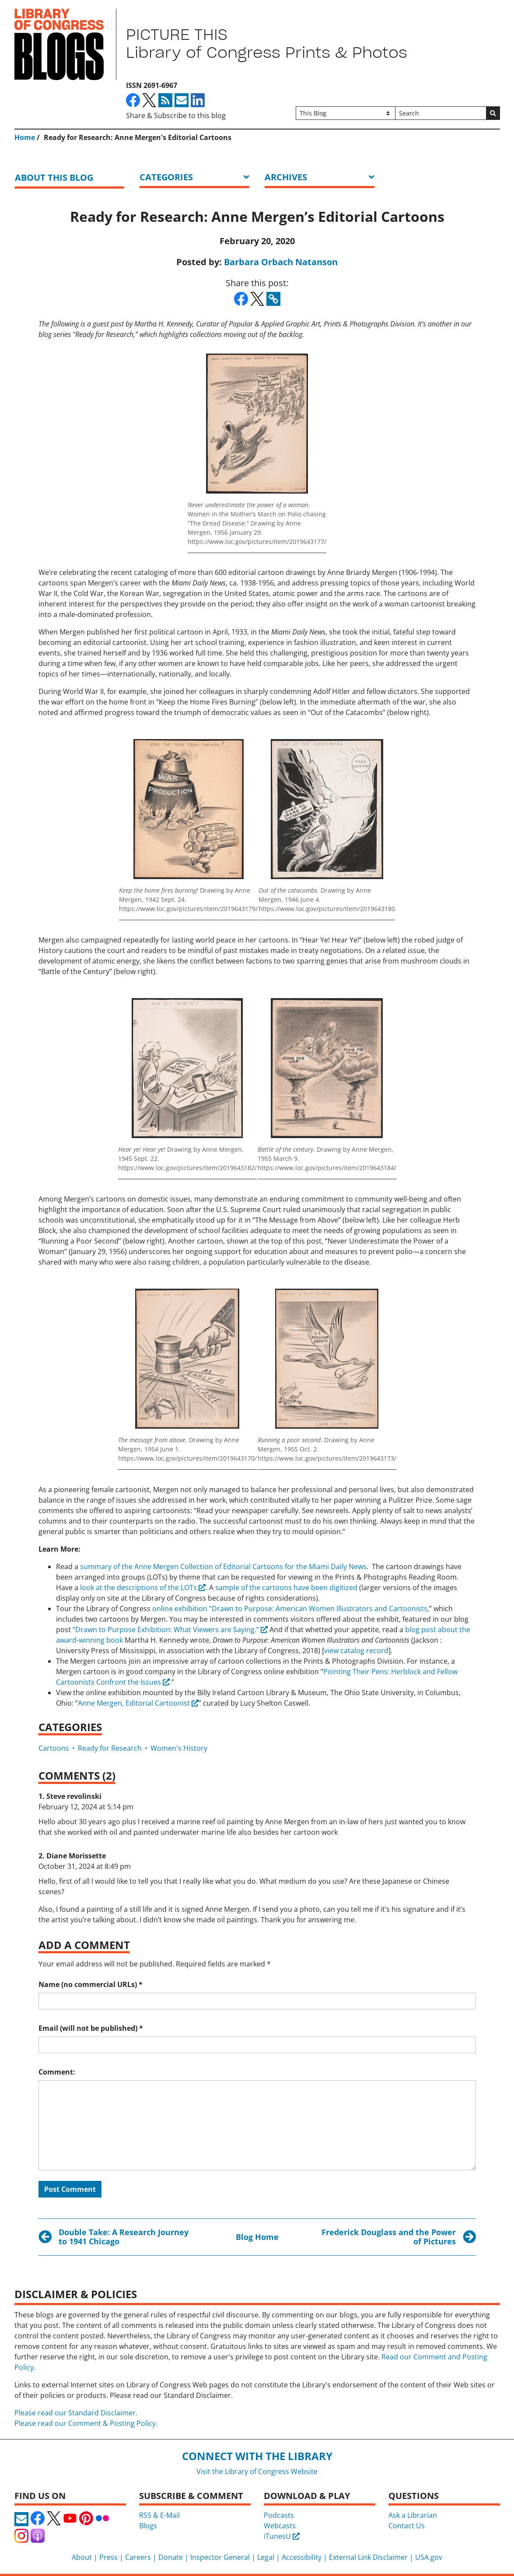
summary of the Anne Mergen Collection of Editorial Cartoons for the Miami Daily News (223, 1566)
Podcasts (279, 2515)
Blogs (148, 2525)
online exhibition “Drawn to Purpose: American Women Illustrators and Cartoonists (289, 1608)
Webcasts (280, 2525)
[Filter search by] (345, 113)
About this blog (54, 177)
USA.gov (428, 2557)
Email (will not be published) (90, 2028)
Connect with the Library (257, 2456)
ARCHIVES (286, 177)
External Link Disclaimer (368, 2557)
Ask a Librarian (412, 2515)
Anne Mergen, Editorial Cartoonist (134, 1703)
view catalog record (356, 1650)
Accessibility (302, 2557)
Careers (138, 2557)
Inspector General (220, 2557)
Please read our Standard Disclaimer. (75, 2413)
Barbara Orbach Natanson (281, 262)
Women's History (178, 1748)
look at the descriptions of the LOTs (138, 1587)
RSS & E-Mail (159, 2515)
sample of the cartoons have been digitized (286, 1587)
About (82, 2557)
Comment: (56, 2072)
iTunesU (282, 2536)
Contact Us (406, 2525)
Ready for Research (110, 1748)
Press (108, 2557)
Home (24, 137)
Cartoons (53, 1748)
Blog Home (257, 2237)
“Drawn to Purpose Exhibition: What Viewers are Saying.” (166, 1629)
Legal (265, 2557)
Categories (166, 177)
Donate (170, 2557)
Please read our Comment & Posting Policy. (85, 2423)
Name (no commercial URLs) (90, 1984)
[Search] (440, 113)
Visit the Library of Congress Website (257, 2471)
